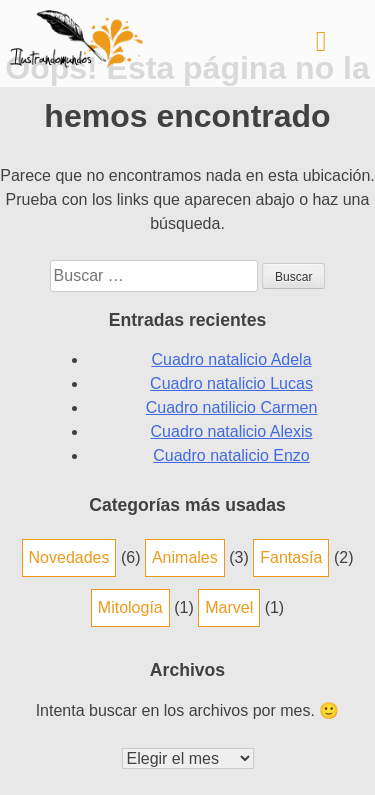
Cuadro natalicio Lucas (231, 383)
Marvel (229, 607)
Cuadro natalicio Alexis (232, 431)
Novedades (69, 557)
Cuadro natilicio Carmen (232, 407)
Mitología (130, 607)
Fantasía (291, 557)
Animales (185, 557)
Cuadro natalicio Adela (231, 359)
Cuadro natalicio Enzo (231, 455)
